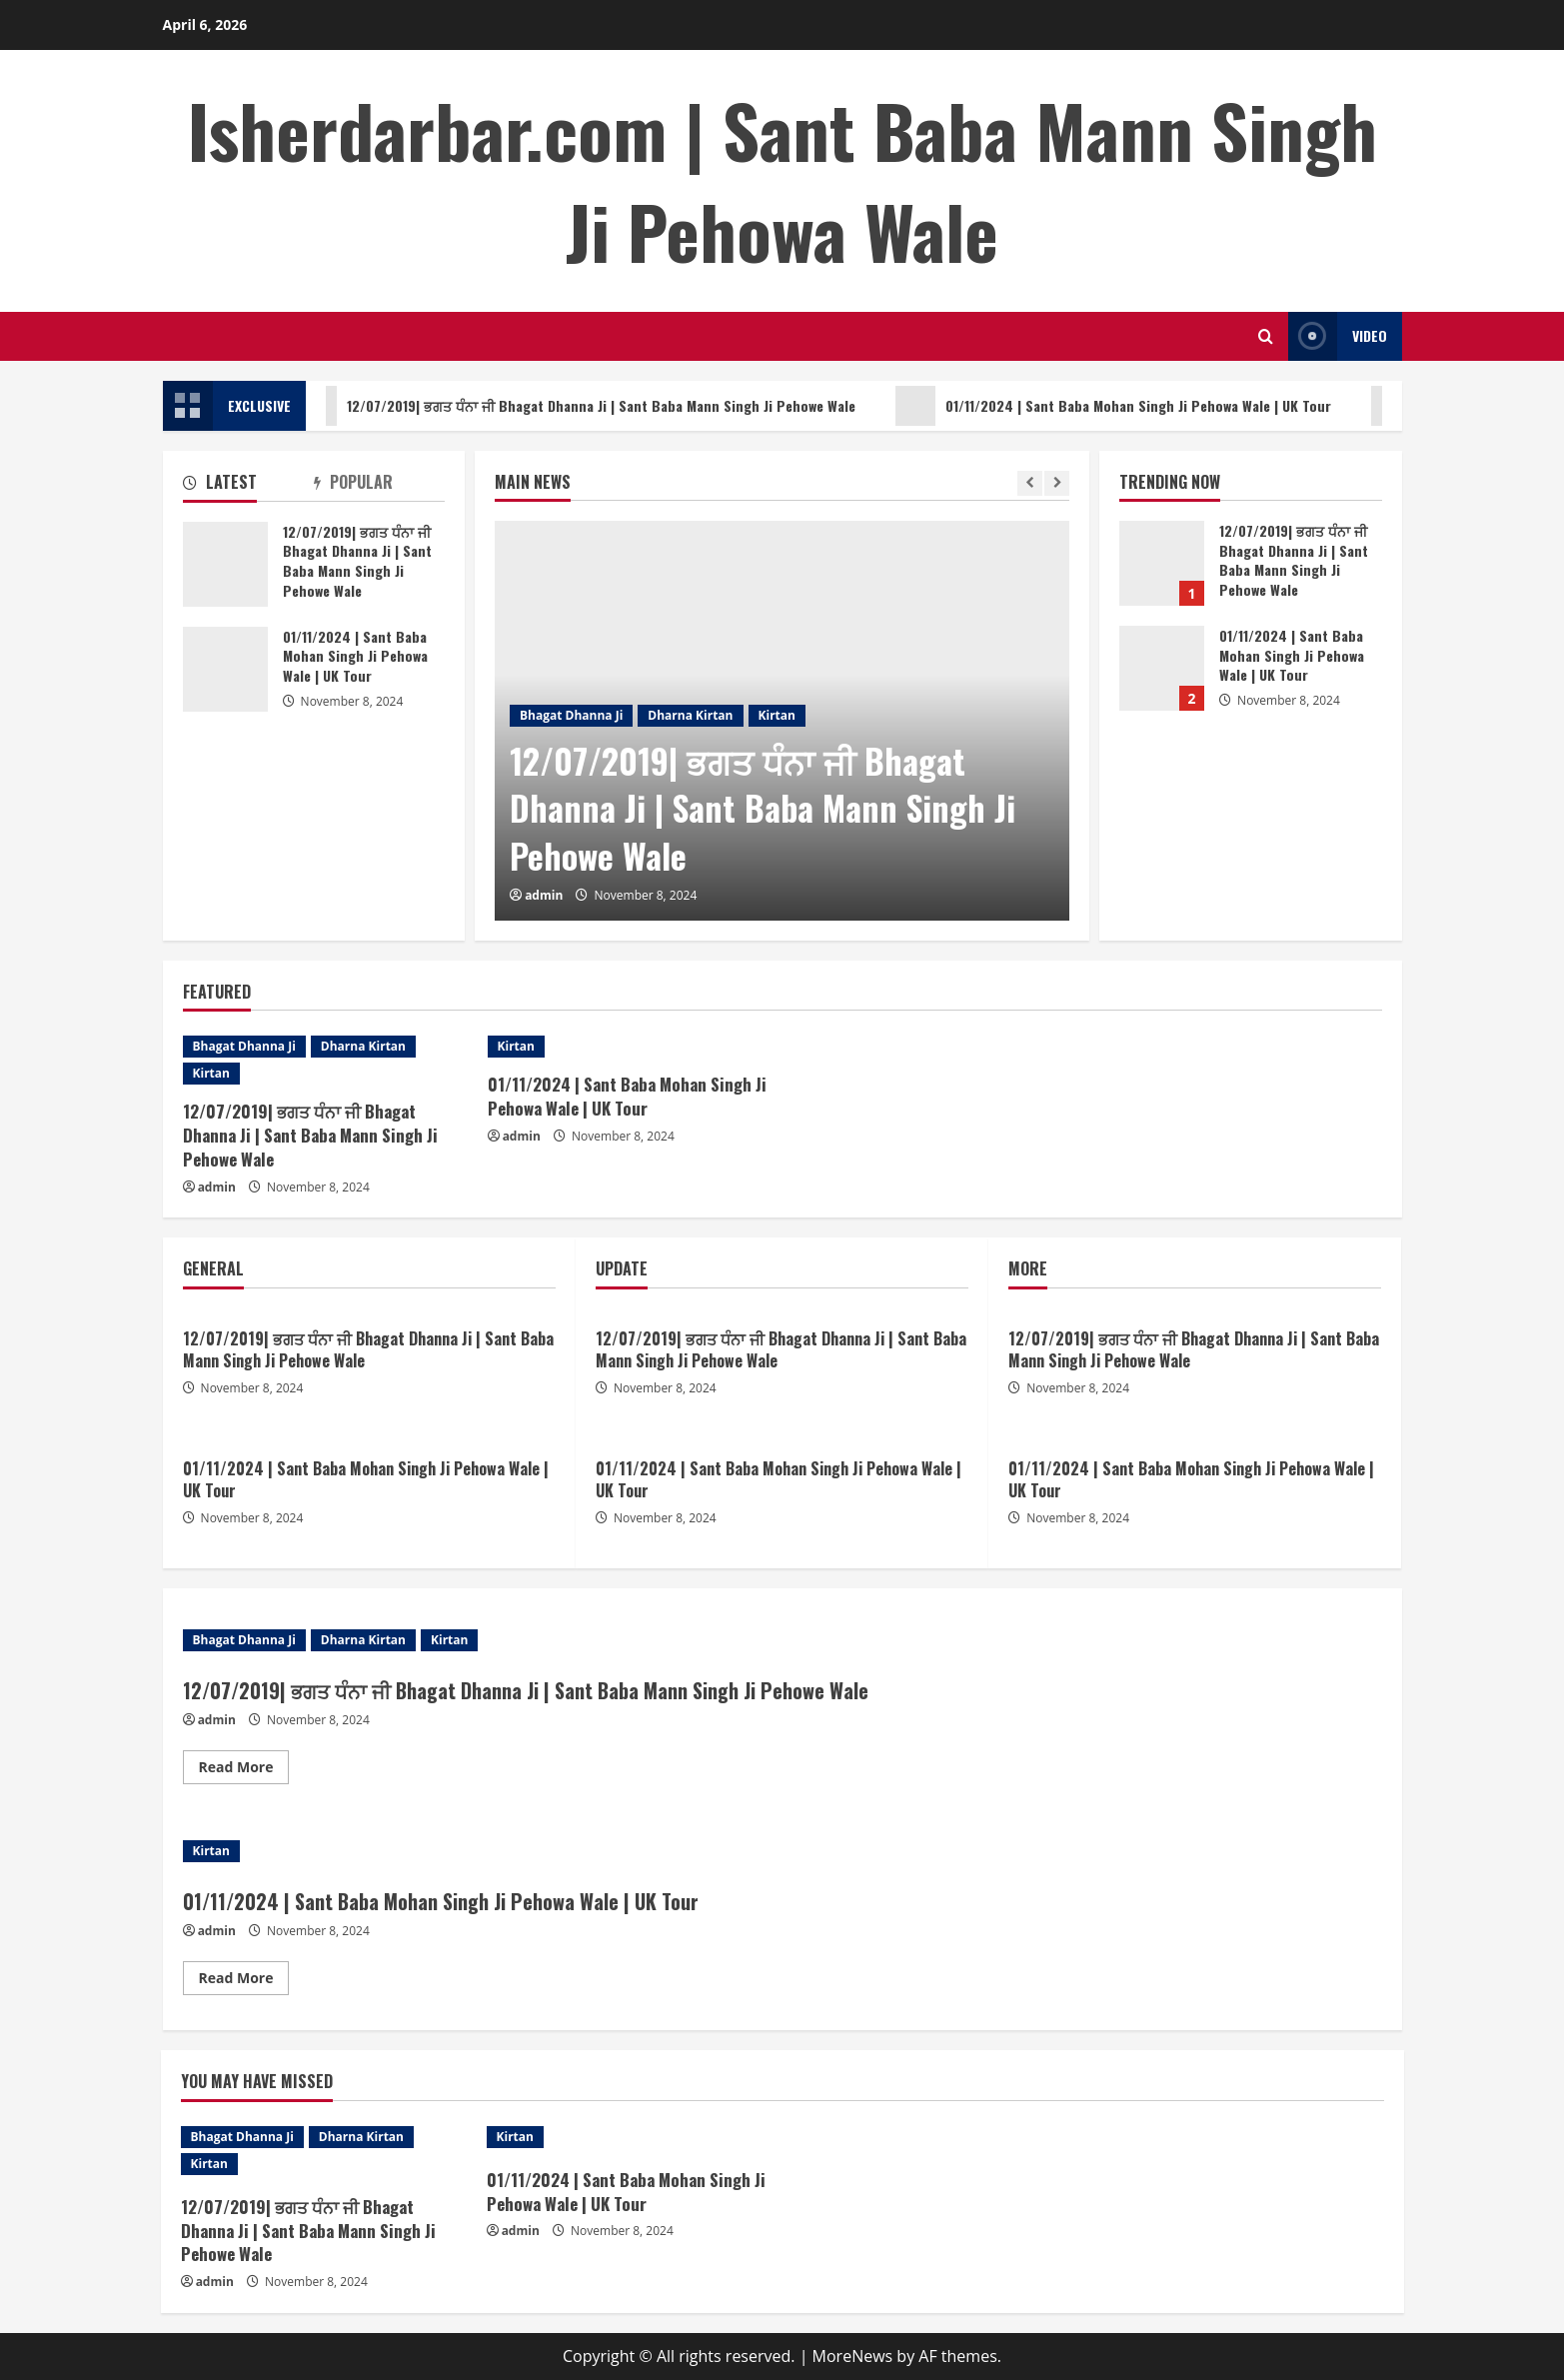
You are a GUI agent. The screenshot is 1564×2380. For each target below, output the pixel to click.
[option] (782, 721)
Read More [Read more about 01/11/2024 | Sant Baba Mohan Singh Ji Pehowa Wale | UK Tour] (244, 1981)
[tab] (248, 486)
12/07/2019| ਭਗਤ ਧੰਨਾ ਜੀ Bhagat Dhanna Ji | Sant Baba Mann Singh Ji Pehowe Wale (594, 406)
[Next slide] (1056, 483)
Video (1337, 336)
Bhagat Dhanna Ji (571, 715)
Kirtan (777, 715)
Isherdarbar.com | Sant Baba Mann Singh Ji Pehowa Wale (782, 180)
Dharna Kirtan (690, 715)
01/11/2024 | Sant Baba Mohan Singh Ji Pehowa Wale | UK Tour (1131, 406)
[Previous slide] (1029, 483)
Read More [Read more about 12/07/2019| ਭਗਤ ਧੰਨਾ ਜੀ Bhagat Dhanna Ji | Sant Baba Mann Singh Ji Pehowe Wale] (244, 1770)
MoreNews (852, 2356)
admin (544, 895)
